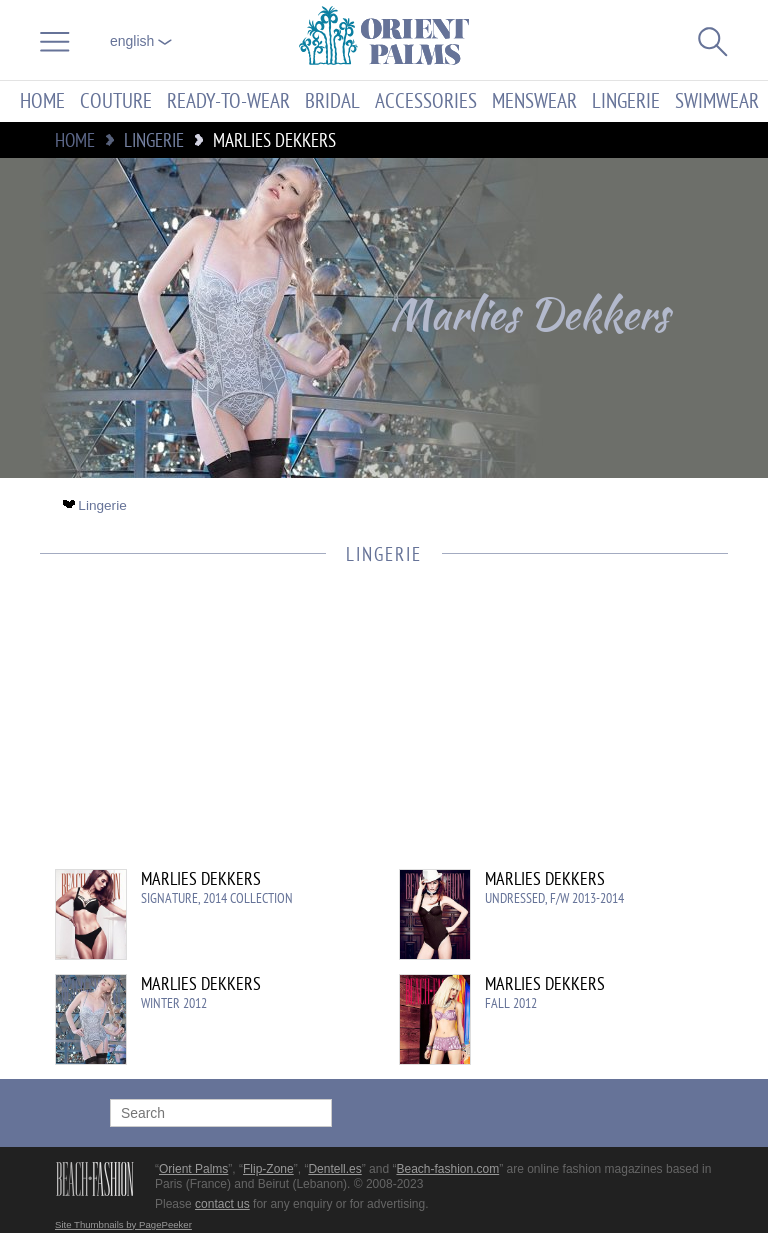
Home (42, 101)
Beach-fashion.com (447, 1169)
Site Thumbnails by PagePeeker (123, 1224)
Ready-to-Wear (228, 101)
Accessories (426, 101)
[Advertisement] (374, 729)
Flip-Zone (268, 1169)
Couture (116, 101)
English (141, 41)
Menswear (534, 101)
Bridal (332, 101)
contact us (222, 1204)
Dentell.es (334, 1169)
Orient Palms (193, 1169)
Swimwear (717, 101)
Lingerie (626, 101)
